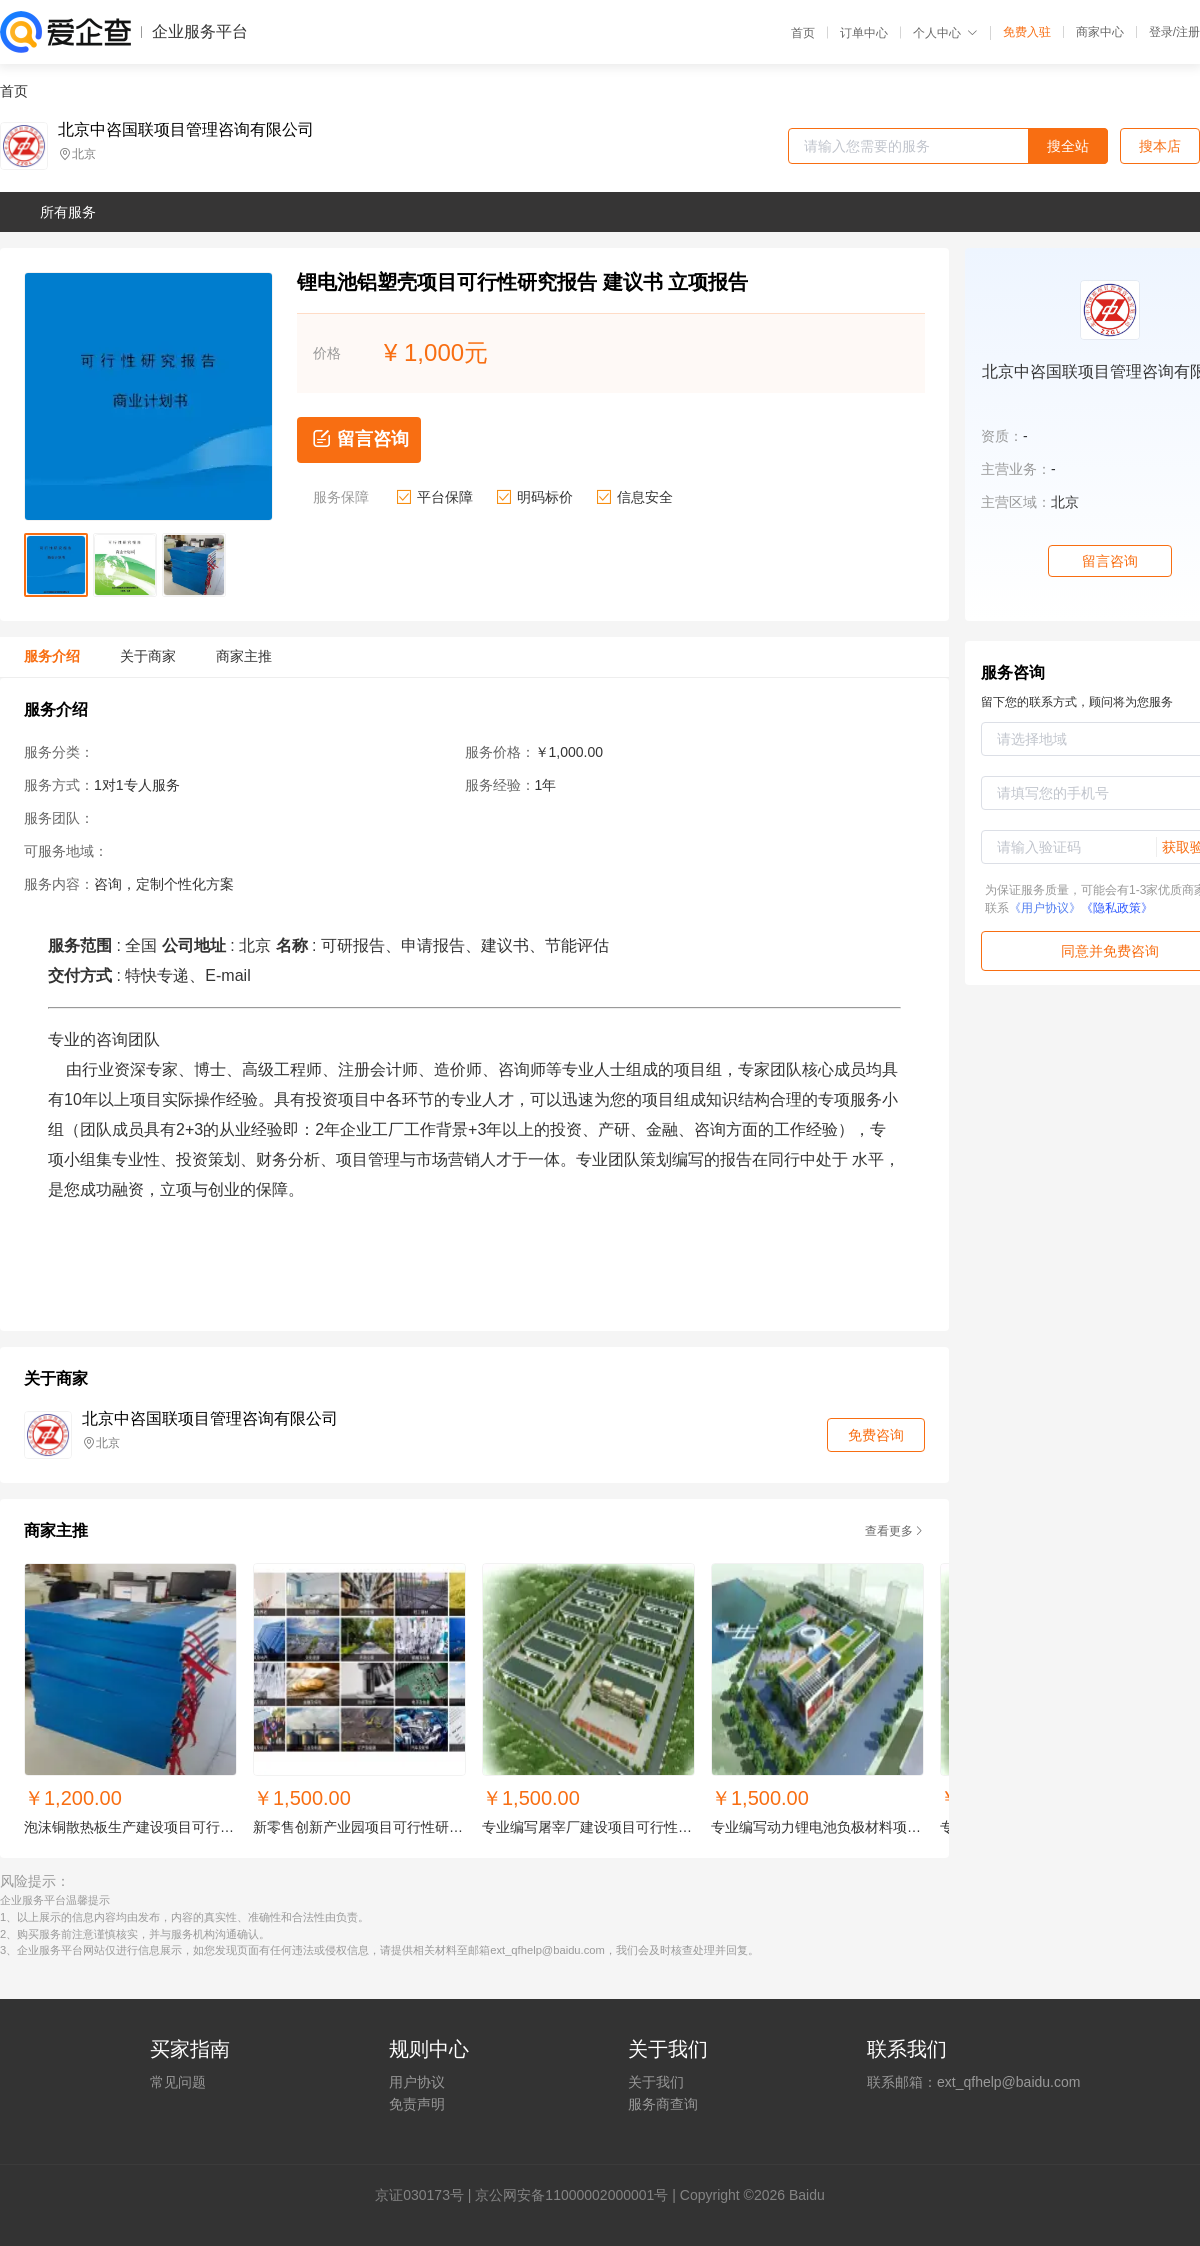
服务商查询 (663, 2104)
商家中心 (1100, 32)
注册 (1188, 32)
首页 (803, 33)
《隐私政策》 (1117, 908)
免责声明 (417, 2104)
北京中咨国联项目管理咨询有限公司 (186, 130)
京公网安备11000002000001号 (571, 2195)
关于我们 (656, 2082)
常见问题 (178, 2082)
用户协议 (417, 2082)
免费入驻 (1027, 32)
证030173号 (426, 2195)
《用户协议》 (1045, 908)
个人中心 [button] (945, 33)
